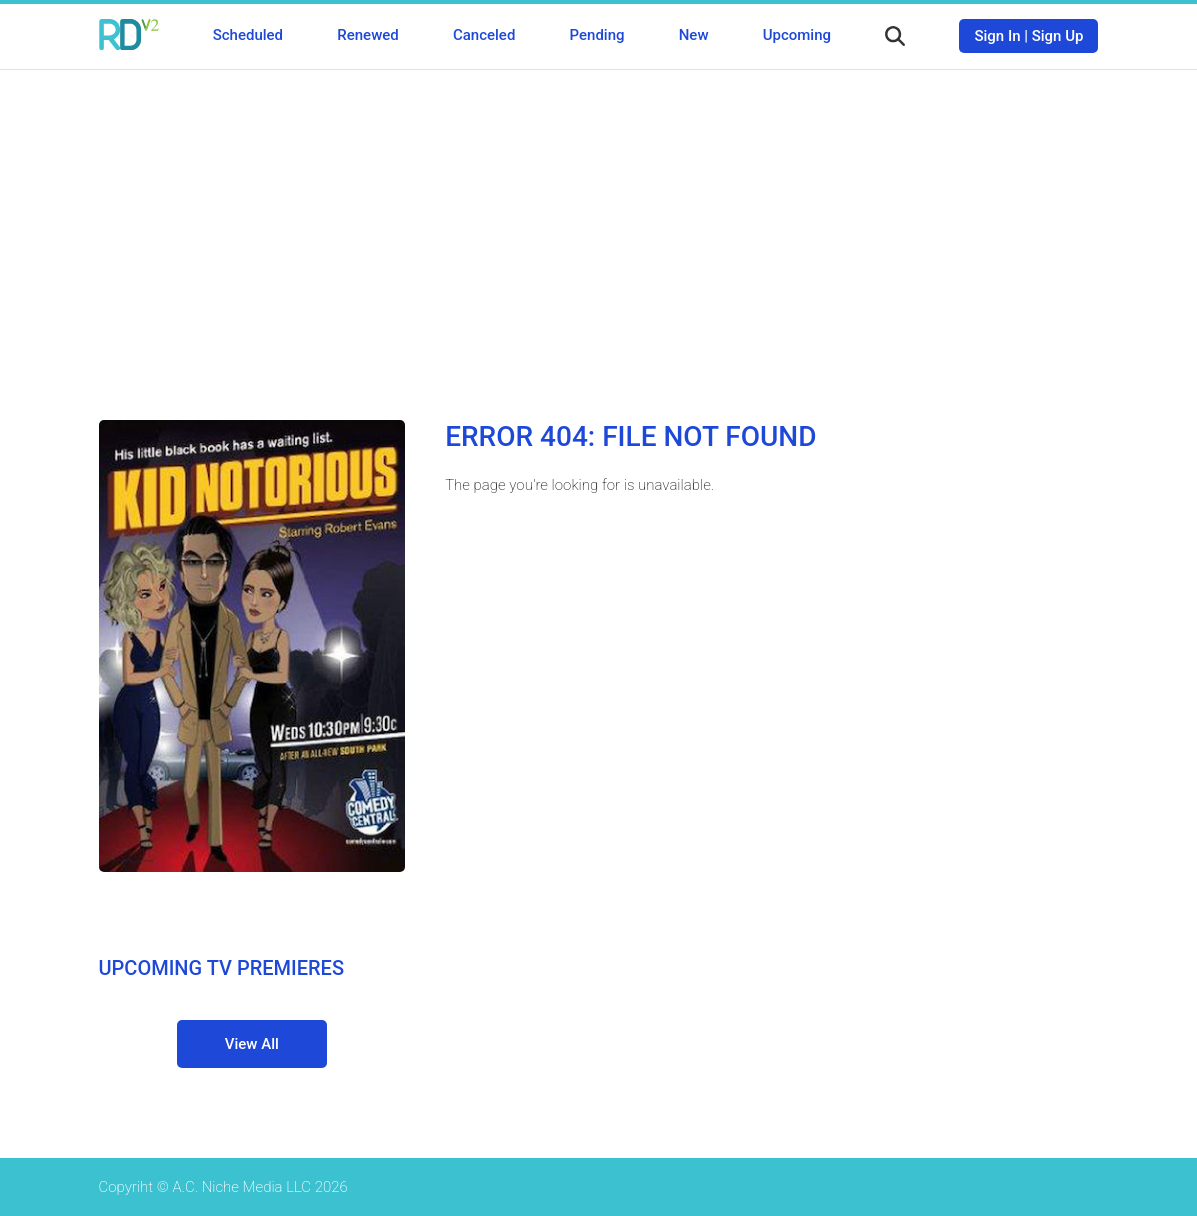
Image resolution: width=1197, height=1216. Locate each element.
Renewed (367, 35)
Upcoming (797, 35)
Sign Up (1058, 36)
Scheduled (248, 35)
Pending (597, 35)
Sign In (997, 36)
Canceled (484, 35)
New (694, 35)
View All (252, 1044)
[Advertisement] (599, 230)
